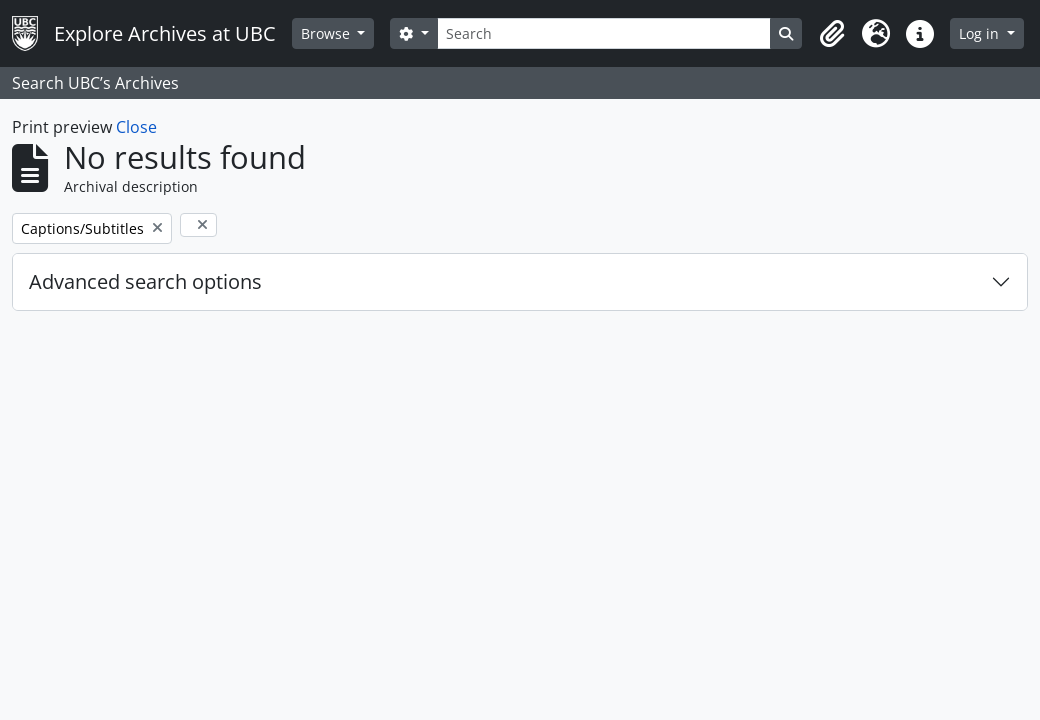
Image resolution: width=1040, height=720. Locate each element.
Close (136, 127)
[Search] (604, 33)
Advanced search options (145, 281)
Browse (327, 33)
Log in (981, 33)
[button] (832, 34)
